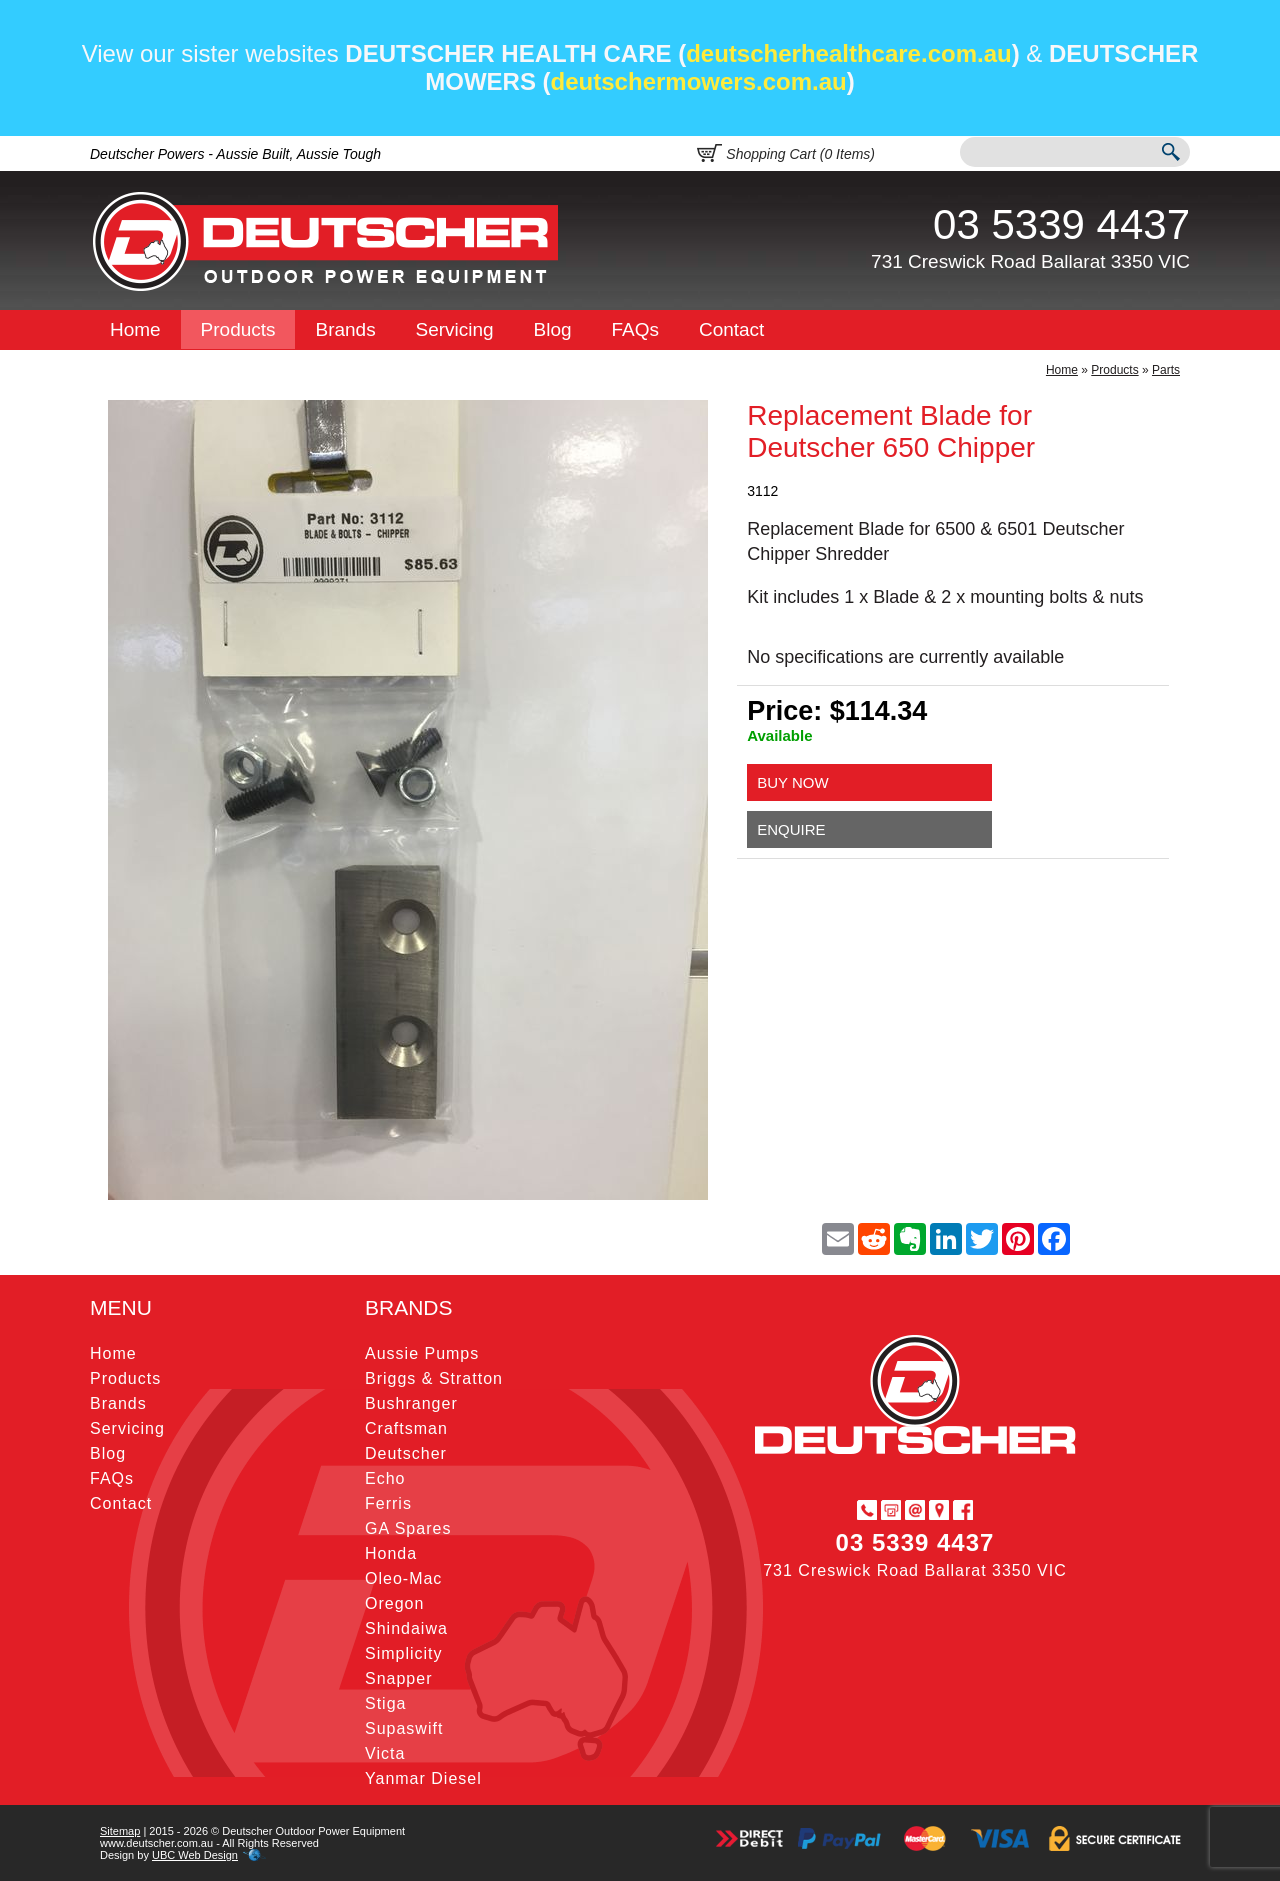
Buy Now (792, 782)
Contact (731, 329)
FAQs (636, 329)
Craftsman (406, 1428)
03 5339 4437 (1061, 224)
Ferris (388, 1503)
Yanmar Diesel (423, 1778)
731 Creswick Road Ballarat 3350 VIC (1030, 261)
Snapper (399, 1678)
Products (238, 329)
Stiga (385, 1703)
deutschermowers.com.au (699, 81)
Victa (385, 1753)
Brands (345, 329)
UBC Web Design (195, 1855)
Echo (385, 1478)
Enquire (791, 829)
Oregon (394, 1603)
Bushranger (411, 1403)
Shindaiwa (406, 1628)
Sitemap (120, 1831)
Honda (391, 1553)
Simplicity (404, 1653)
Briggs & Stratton (434, 1378)
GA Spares (408, 1528)
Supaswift (404, 1728)
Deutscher (406, 1453)
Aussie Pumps (422, 1353)
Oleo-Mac (403, 1578)
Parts (1166, 370)
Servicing (455, 329)
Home (135, 329)
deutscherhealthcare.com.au (848, 53)
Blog (553, 329)
